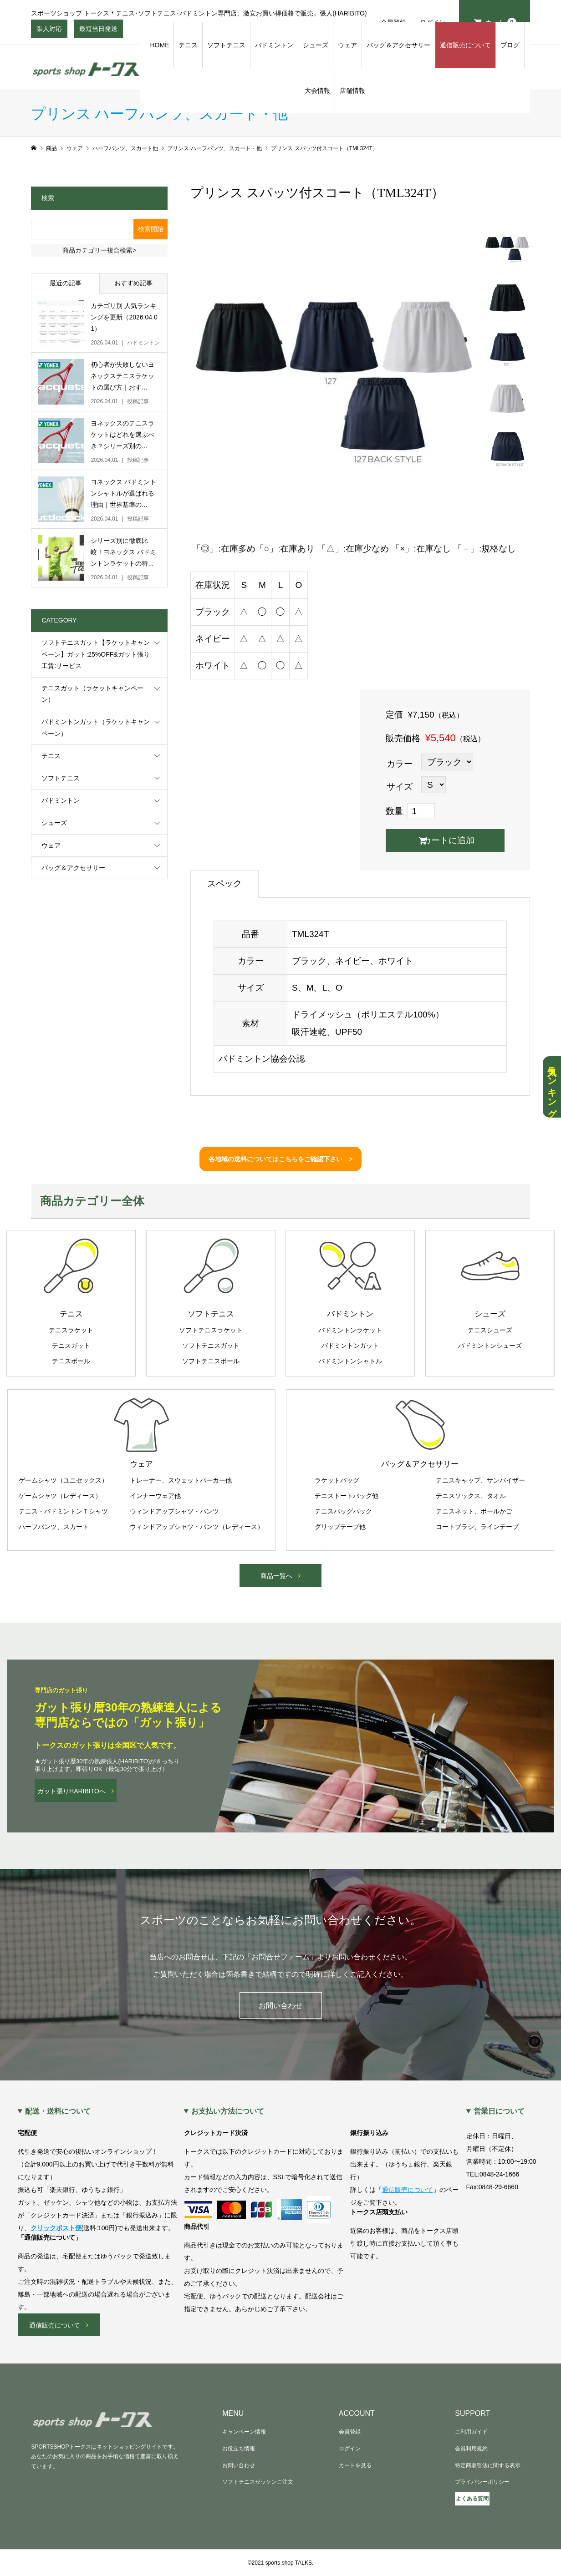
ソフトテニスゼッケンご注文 (257, 2482)
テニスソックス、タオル (471, 1496)
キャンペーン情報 (244, 2432)
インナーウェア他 (155, 1496)
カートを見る (355, 2465)
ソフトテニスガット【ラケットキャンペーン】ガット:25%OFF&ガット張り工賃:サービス (95, 654)
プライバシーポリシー (482, 2482)
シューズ (315, 45)
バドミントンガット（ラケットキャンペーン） (95, 727)
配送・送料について (58, 2111)
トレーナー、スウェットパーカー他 (181, 1480)
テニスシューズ (490, 1330)
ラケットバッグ (337, 1480)
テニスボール (71, 1361)
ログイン (350, 2448)
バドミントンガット (350, 1345)
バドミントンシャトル (350, 1361)
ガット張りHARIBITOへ (71, 1791)
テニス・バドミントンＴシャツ (63, 1511)
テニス (188, 45)
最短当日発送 (98, 31)
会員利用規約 (471, 2448)
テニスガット (71, 1345)
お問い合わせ (280, 2005)
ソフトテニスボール (211, 1361)
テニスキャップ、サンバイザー (480, 1480)
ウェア (347, 45)
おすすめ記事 (133, 283)
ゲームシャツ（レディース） (60, 1496)
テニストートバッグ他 (346, 1496)
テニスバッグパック (343, 1511)
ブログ (510, 45)
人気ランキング (552, 1087)
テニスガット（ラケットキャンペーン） (92, 693)
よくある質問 (472, 2498)
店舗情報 (352, 90)
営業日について (499, 2111)
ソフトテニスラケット (211, 1330)
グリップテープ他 (340, 1526)
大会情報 (317, 90)
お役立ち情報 (238, 2448)
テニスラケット (71, 1330)
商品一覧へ (276, 1575)
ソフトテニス (226, 45)
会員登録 (350, 2432)
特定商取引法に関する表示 (487, 2465)
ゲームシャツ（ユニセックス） (63, 1480)
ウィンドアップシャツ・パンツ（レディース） (197, 1526)
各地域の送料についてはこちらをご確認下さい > (280, 1159)
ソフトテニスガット (211, 1345)
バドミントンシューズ (490, 1345)
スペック (224, 883)
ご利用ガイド (471, 2432)
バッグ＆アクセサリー (398, 45)
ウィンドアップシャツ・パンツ (174, 1511)
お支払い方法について (227, 2111)
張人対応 (49, 31)
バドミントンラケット (350, 1330)
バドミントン (274, 45)
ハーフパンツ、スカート (54, 1526)
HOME (159, 45)
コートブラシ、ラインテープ (477, 1526)
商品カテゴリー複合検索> (99, 250)
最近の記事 (66, 283)
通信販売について (465, 45)
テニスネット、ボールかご (474, 1511)
